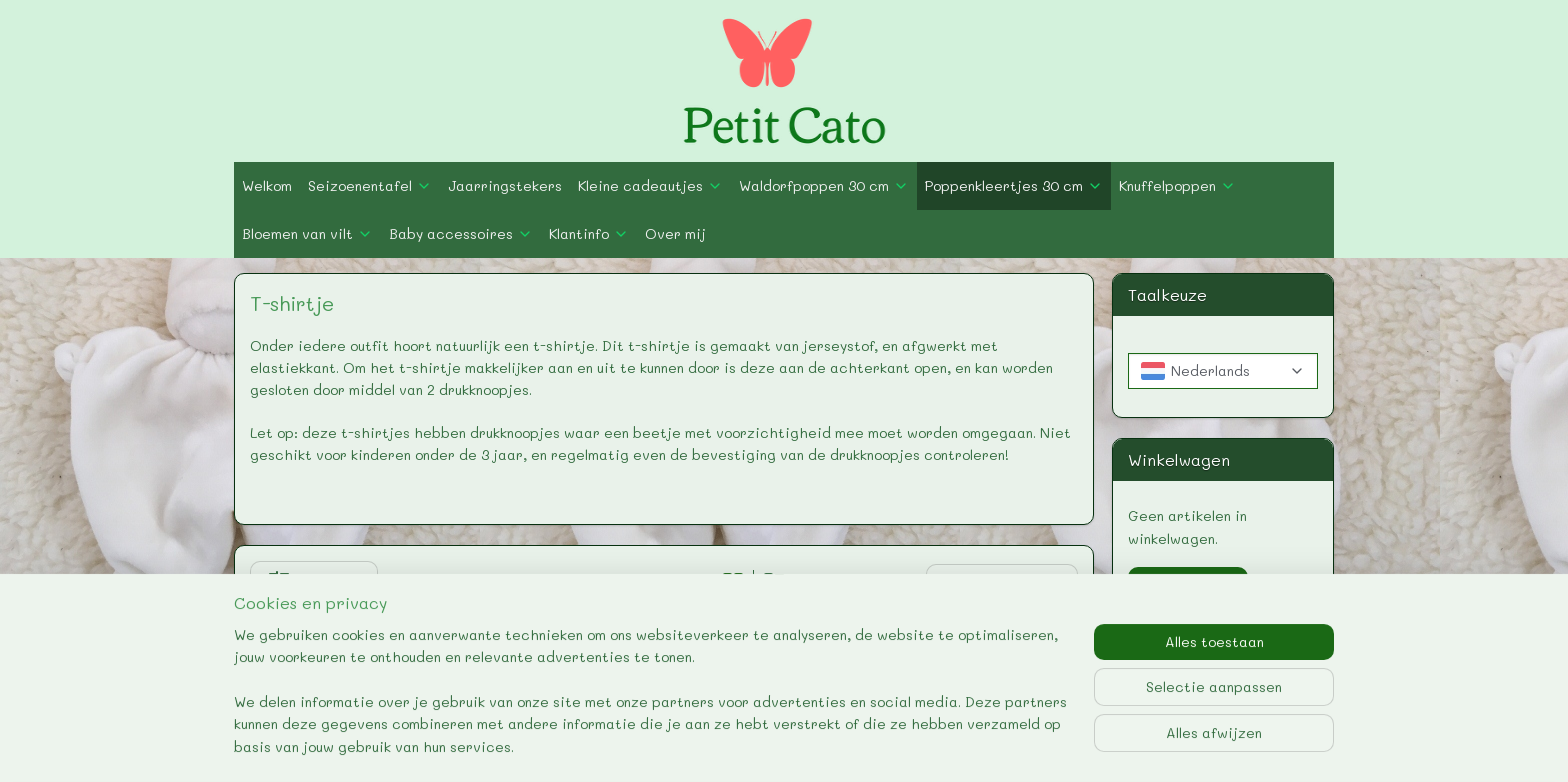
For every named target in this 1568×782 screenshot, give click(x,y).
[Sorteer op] (1003, 582)
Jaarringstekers (505, 185)
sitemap (698, 745)
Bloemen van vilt (307, 233)
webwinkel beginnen (817, 745)
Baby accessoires (461, 233)
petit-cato (1155, 651)
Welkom (267, 185)
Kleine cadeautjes (650, 185)
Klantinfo (589, 233)
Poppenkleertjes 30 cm (1014, 185)
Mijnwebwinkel (1001, 745)
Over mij (675, 233)
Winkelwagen (1188, 584)
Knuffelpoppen (1177, 185)
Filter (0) (314, 582)
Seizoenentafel (370, 185)
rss (740, 745)
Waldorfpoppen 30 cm (824, 185)
